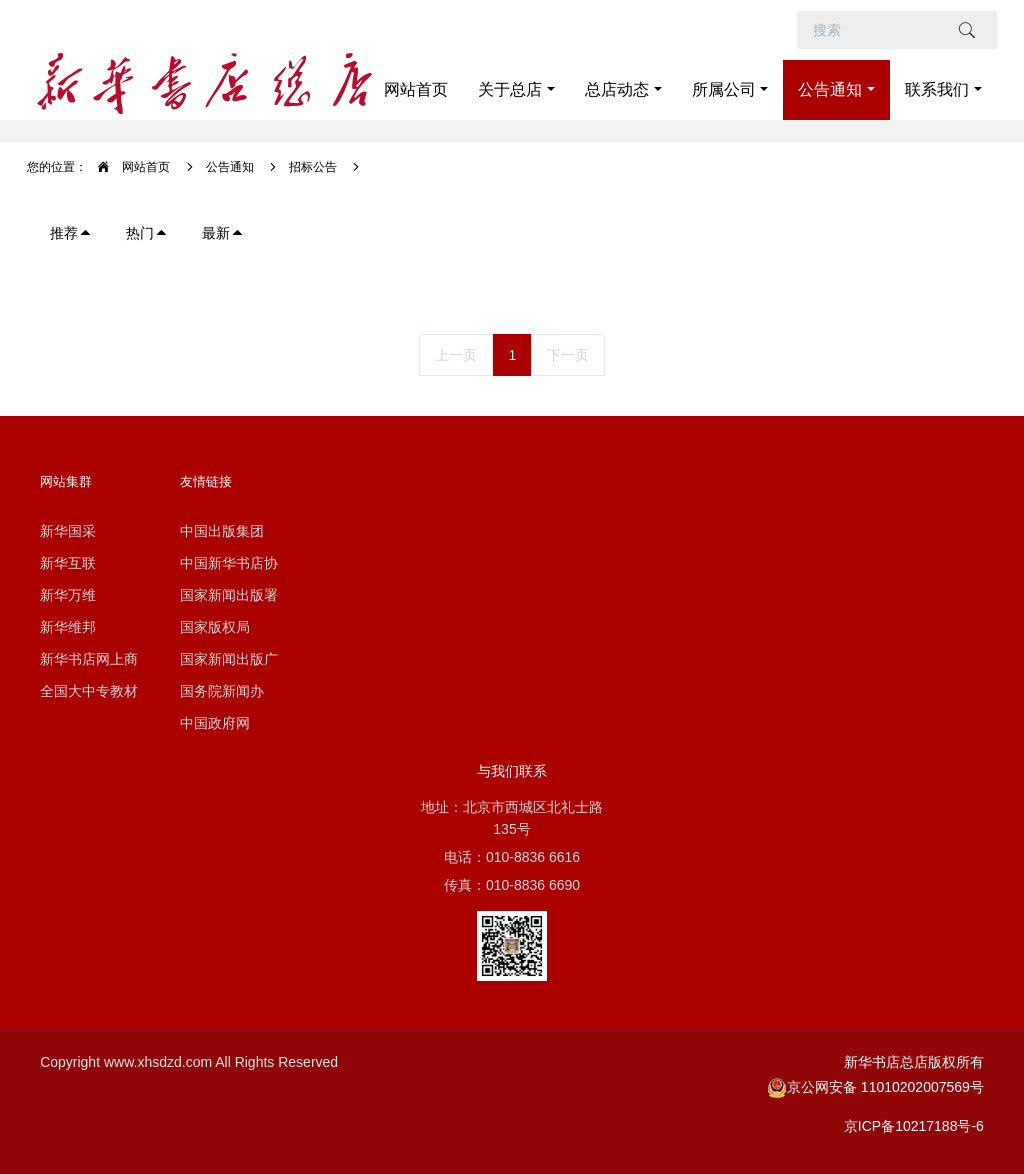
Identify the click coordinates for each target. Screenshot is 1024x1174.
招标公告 (313, 167)
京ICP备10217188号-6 (914, 1126)
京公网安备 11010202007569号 (875, 1087)
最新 (223, 233)
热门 (147, 233)
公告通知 (230, 167)
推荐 (71, 233)
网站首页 (416, 89)
